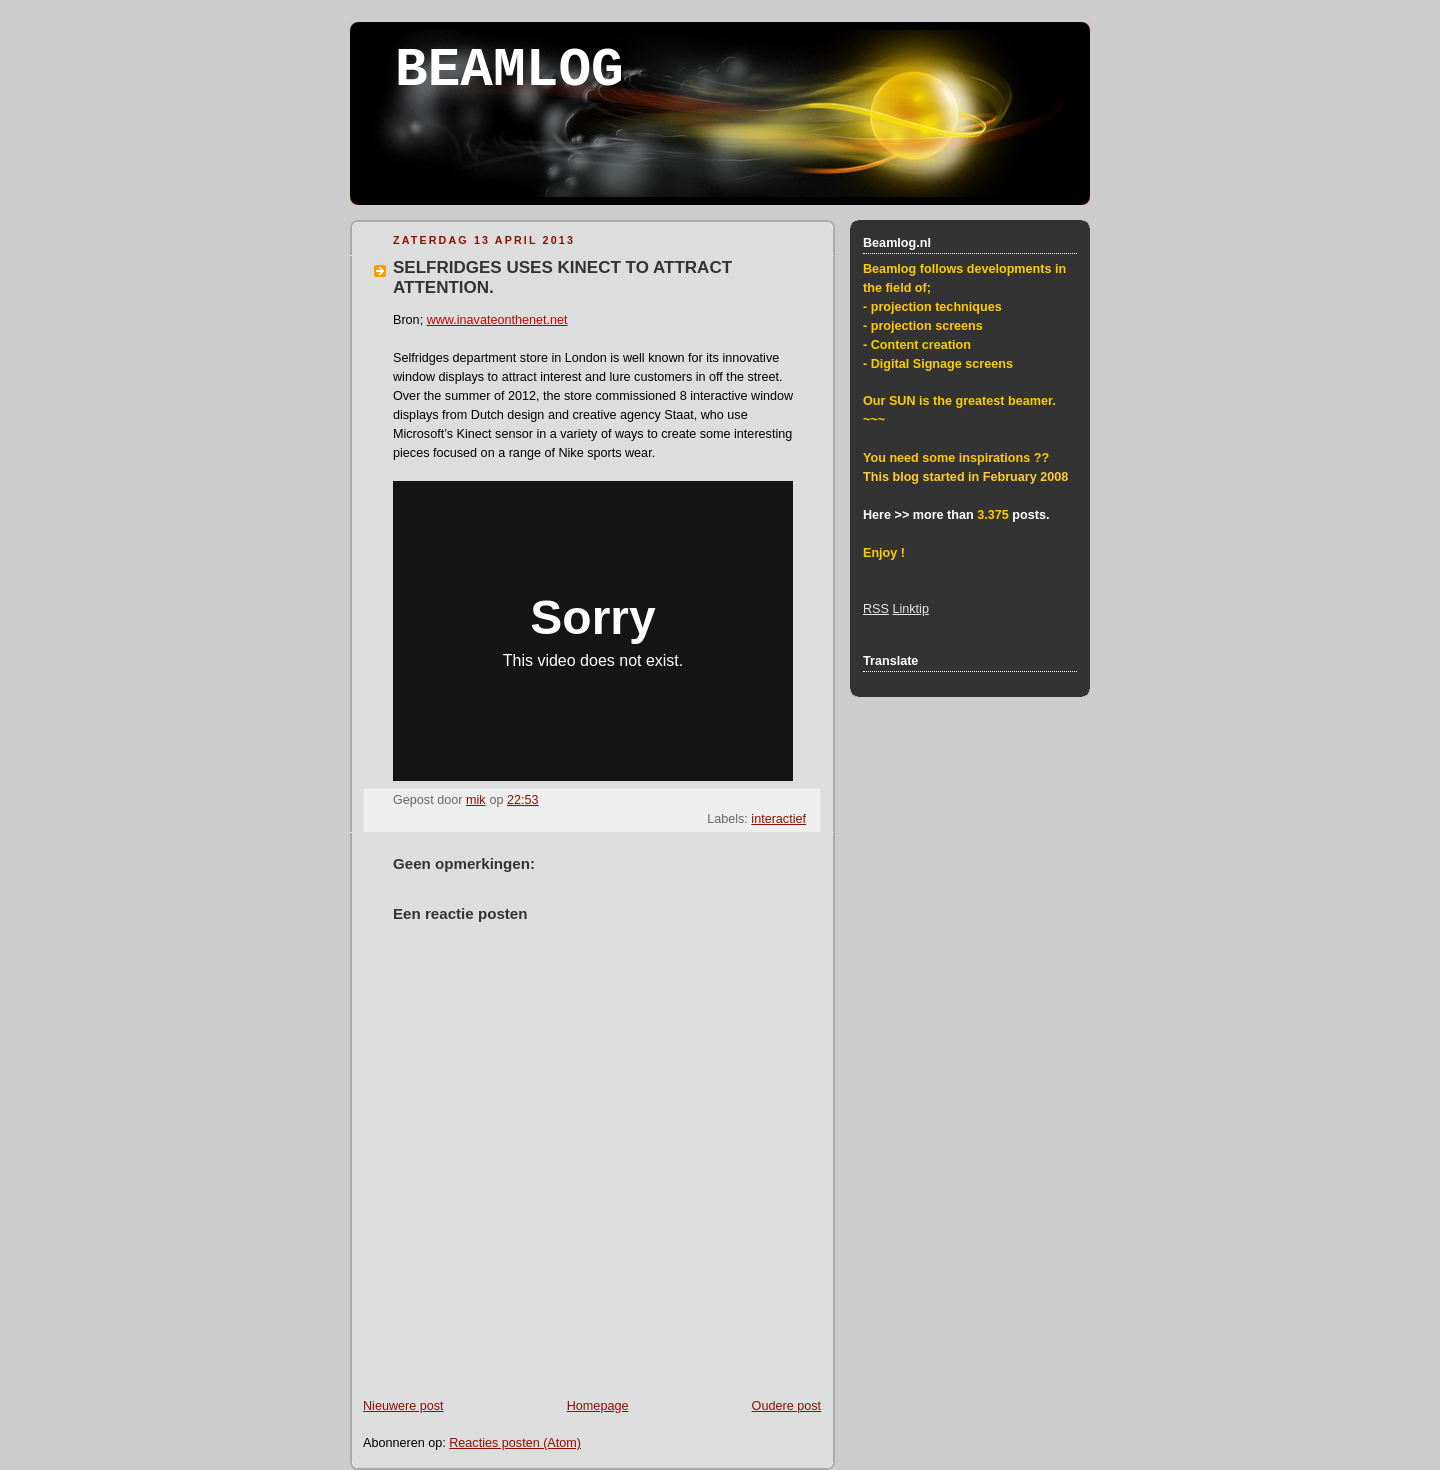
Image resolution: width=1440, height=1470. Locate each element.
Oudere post (786, 1406)
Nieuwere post (403, 1406)
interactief (778, 819)
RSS (876, 609)
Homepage (598, 1406)
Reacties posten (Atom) (515, 1443)
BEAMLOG (509, 70)
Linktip (910, 609)
